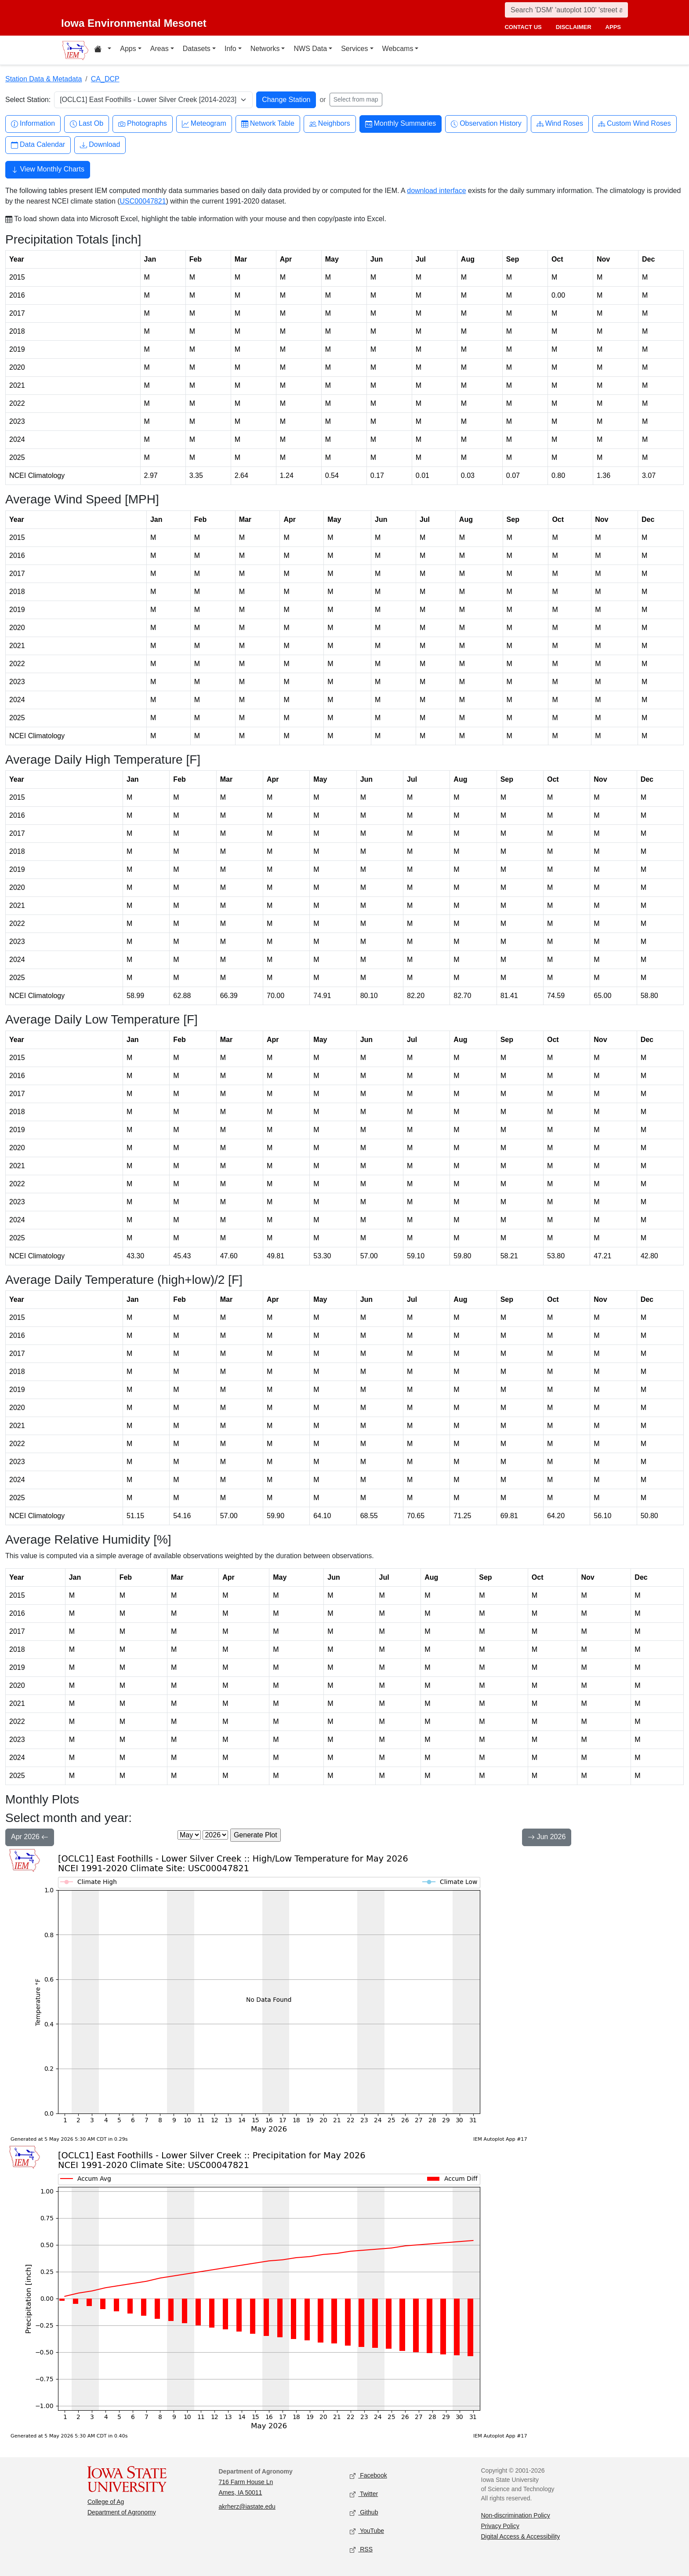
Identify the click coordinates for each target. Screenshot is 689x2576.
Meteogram (204, 124)
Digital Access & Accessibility (520, 2536)
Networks (265, 48)
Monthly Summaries (400, 124)
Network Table (267, 124)
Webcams (397, 48)
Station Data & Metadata (43, 79)
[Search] (566, 10)
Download (100, 145)
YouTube (367, 2531)
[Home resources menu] (103, 50)
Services (354, 48)
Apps (128, 48)
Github (364, 2512)
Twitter (364, 2494)
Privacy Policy (500, 2525)
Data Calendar (38, 145)
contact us (522, 27)
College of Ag (105, 2501)
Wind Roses (560, 124)
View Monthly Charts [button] (47, 170)
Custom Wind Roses (634, 124)
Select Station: (28, 99)
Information (33, 124)
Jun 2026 (547, 1838)
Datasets (196, 48)
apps (613, 27)
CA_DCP (105, 79)
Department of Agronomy (121, 2512)
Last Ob (86, 124)
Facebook (368, 2476)
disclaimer (573, 27)
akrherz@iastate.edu (247, 2506)
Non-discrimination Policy (515, 2515)
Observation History (486, 124)
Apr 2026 (29, 1838)
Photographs (142, 124)
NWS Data (310, 48)
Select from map (356, 99)
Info (230, 48)
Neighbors (329, 124)
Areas (159, 48)
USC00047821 (143, 201)
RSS (361, 2549)
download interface (436, 190)
